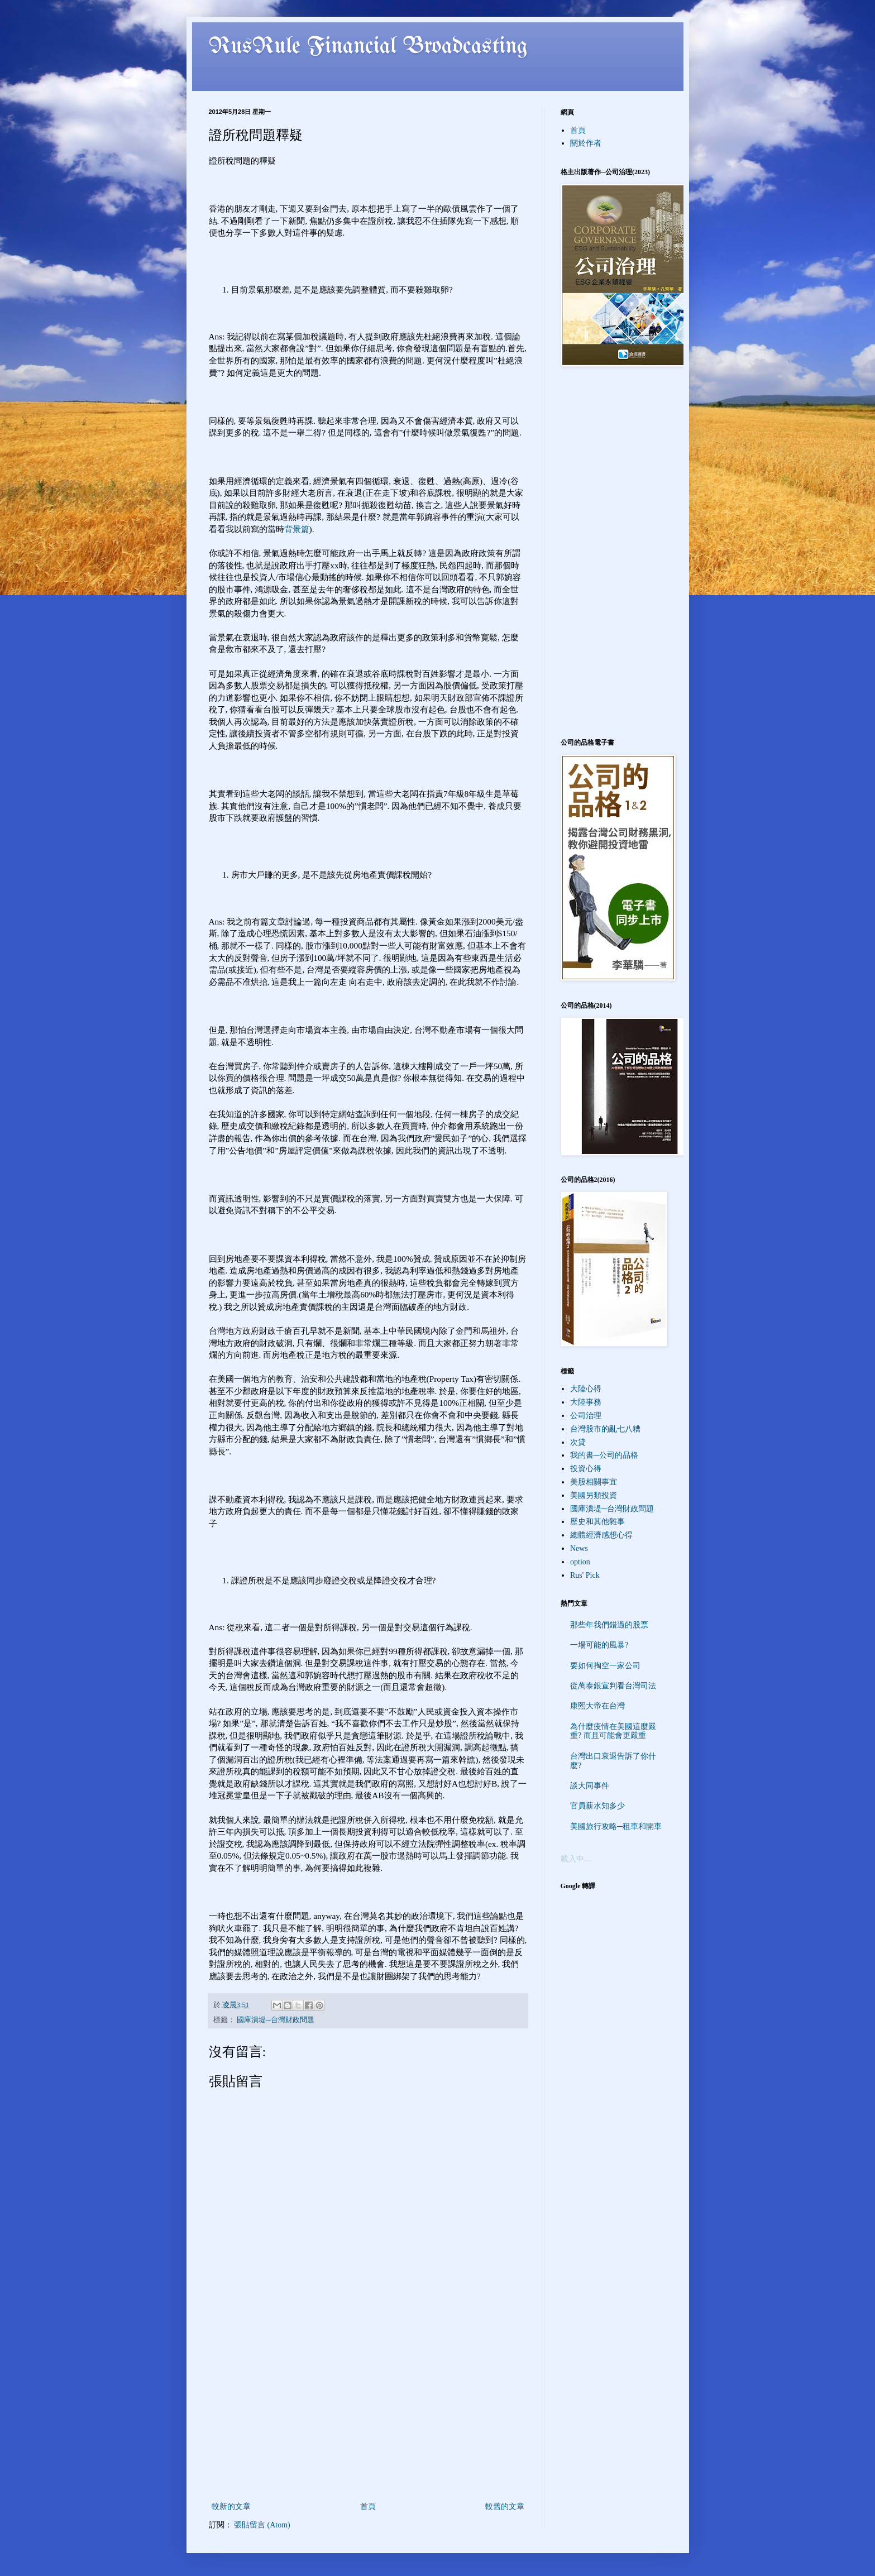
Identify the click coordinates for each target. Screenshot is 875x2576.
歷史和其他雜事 (597, 1521)
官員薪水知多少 (597, 1806)
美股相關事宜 (593, 1482)
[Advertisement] (368, 2416)
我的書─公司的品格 (604, 1455)
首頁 (368, 2506)
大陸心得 (585, 1389)
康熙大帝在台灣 (597, 1706)
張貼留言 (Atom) (262, 2525)
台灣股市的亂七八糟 (605, 1429)
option (580, 1562)
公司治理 (585, 1415)
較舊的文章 (504, 2506)
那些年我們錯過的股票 (609, 1625)
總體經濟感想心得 (601, 1535)
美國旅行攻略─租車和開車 (616, 1826)
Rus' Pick (585, 1575)
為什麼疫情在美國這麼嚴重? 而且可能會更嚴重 (613, 1731)
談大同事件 (589, 1786)
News (579, 1548)
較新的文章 (231, 2506)
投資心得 (585, 1468)
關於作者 (585, 143)
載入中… (576, 1859)
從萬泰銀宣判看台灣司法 (613, 1686)
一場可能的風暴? (599, 1645)
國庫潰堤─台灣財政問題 (275, 2020)
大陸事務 (585, 1402)
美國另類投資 (593, 1495)
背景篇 (296, 529)
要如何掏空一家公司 (605, 1666)
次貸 (578, 1442)
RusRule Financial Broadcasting (368, 47)
